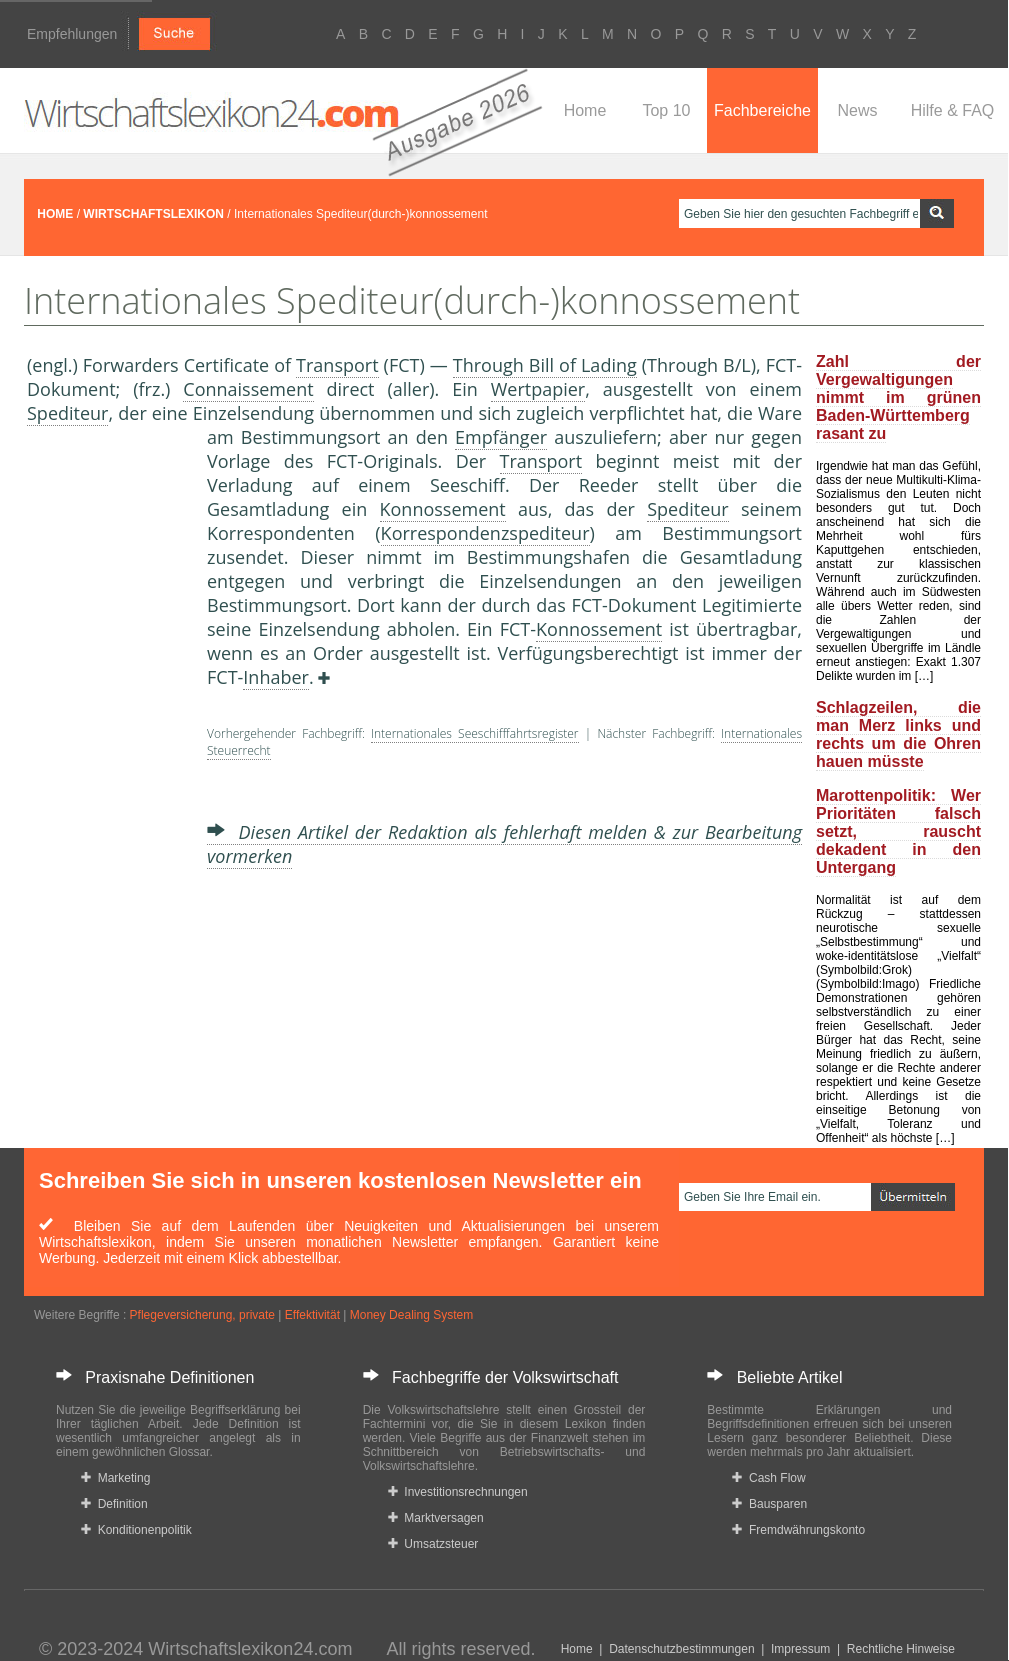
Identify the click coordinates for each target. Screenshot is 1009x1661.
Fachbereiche (762, 110)
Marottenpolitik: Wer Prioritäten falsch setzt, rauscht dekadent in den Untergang (898, 831)
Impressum (800, 1649)
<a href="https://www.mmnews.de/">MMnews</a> (107, 758)
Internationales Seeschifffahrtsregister (475, 733)
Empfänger (501, 437)
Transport (337, 365)
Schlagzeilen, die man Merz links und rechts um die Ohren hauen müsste (898, 734)
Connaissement (248, 389)
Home (585, 110)
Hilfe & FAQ (953, 110)
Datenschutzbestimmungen (681, 1649)
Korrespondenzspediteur (485, 533)
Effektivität (312, 1315)
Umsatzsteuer (433, 1544)
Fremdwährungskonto (798, 1530)
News (857, 110)
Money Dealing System (411, 1315)
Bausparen (769, 1504)
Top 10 (666, 110)
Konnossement (443, 509)
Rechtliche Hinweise (901, 1649)
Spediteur (67, 413)
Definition (114, 1504)
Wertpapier (538, 389)
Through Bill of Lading (545, 365)
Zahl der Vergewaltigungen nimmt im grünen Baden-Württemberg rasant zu (898, 397)
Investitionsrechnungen (458, 1492)
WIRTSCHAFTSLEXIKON (153, 214)
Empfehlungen (72, 34)
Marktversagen (436, 1518)
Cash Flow (768, 1478)
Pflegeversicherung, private (202, 1315)
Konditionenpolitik (136, 1530)
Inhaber (276, 677)
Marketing (115, 1478)
